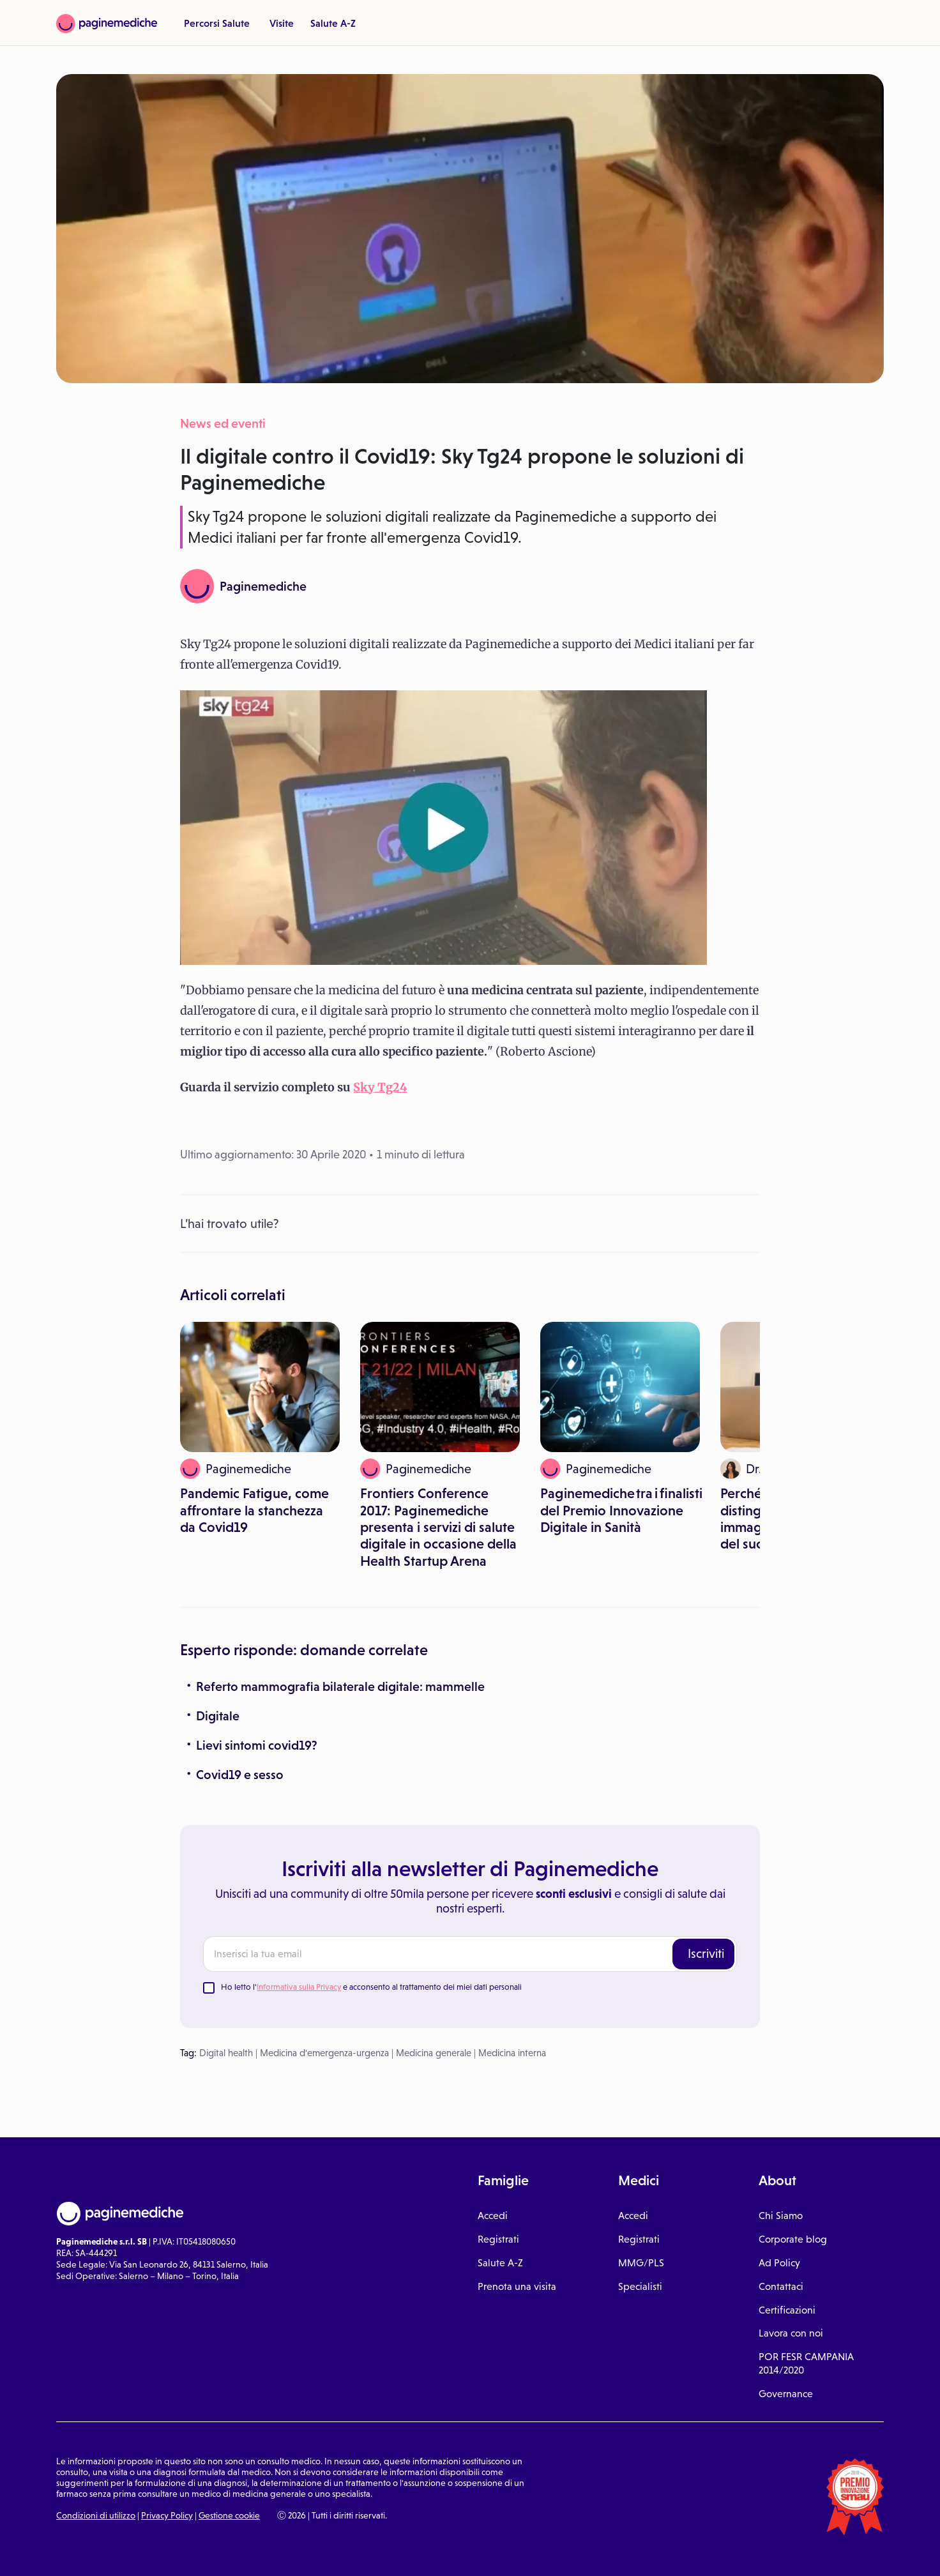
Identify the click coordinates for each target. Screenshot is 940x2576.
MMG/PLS (641, 2262)
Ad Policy (779, 2262)
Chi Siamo (781, 2215)
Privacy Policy (167, 2515)
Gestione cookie (229, 2515)
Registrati (498, 2239)
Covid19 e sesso (240, 1775)
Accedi (493, 2215)
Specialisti (640, 2286)
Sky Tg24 (380, 1087)
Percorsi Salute (217, 23)
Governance (786, 2393)
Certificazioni (787, 2310)
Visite (281, 23)
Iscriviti (706, 1953)
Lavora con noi (791, 2333)
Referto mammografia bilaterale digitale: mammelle (340, 1686)
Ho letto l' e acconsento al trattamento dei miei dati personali (371, 1987)
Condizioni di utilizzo (95, 2515)
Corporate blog (793, 2239)
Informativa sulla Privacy (299, 1987)
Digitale (217, 1716)
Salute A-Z (333, 23)
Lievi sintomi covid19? (256, 1745)
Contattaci (781, 2286)
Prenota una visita (517, 2286)
